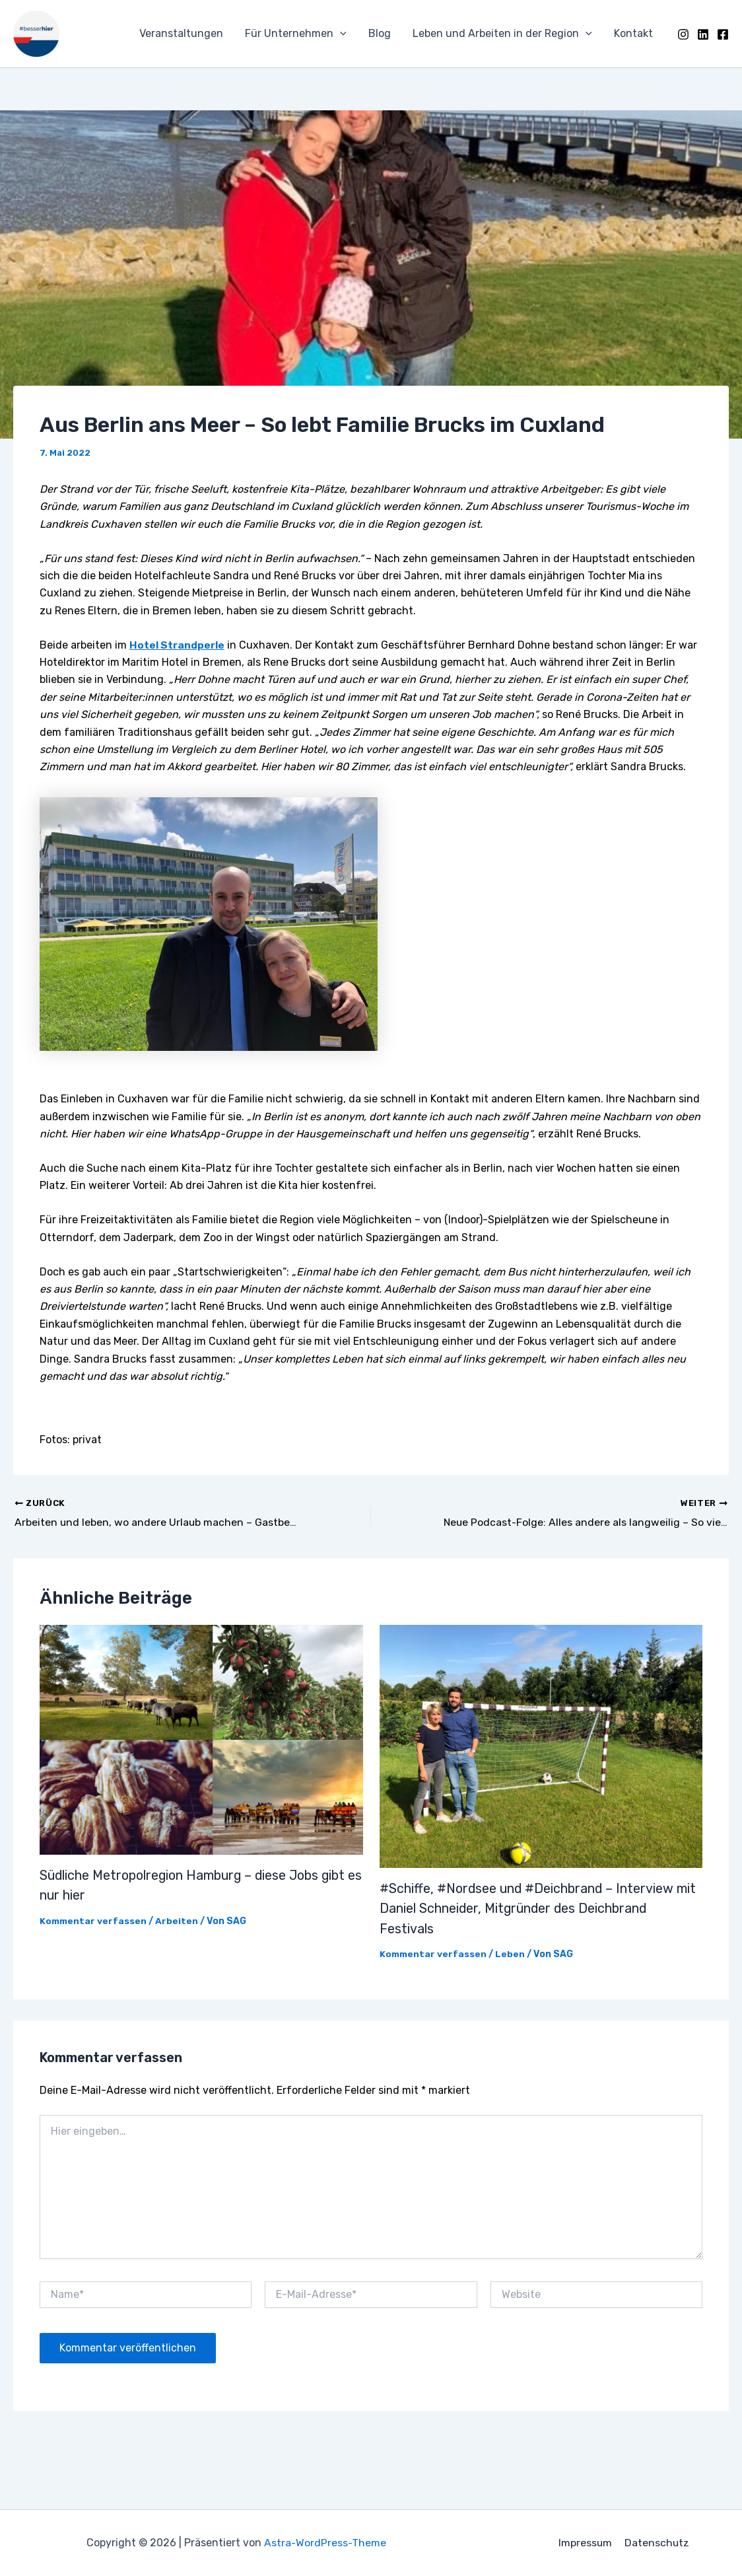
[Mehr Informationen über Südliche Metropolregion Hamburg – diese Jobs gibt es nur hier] (201, 1739)
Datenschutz (656, 2542)
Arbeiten (179, 1919)
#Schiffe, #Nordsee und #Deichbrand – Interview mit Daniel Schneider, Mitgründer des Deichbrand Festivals (539, 1907)
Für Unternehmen (299, 33)
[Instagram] (683, 34)
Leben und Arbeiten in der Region (503, 33)
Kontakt (634, 33)
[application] (343, 33)
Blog (381, 33)
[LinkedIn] (703, 34)
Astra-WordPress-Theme (325, 2542)
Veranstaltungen (185, 33)
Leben (512, 1952)
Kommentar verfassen (94, 1919)
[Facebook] (723, 34)
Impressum (586, 2542)
